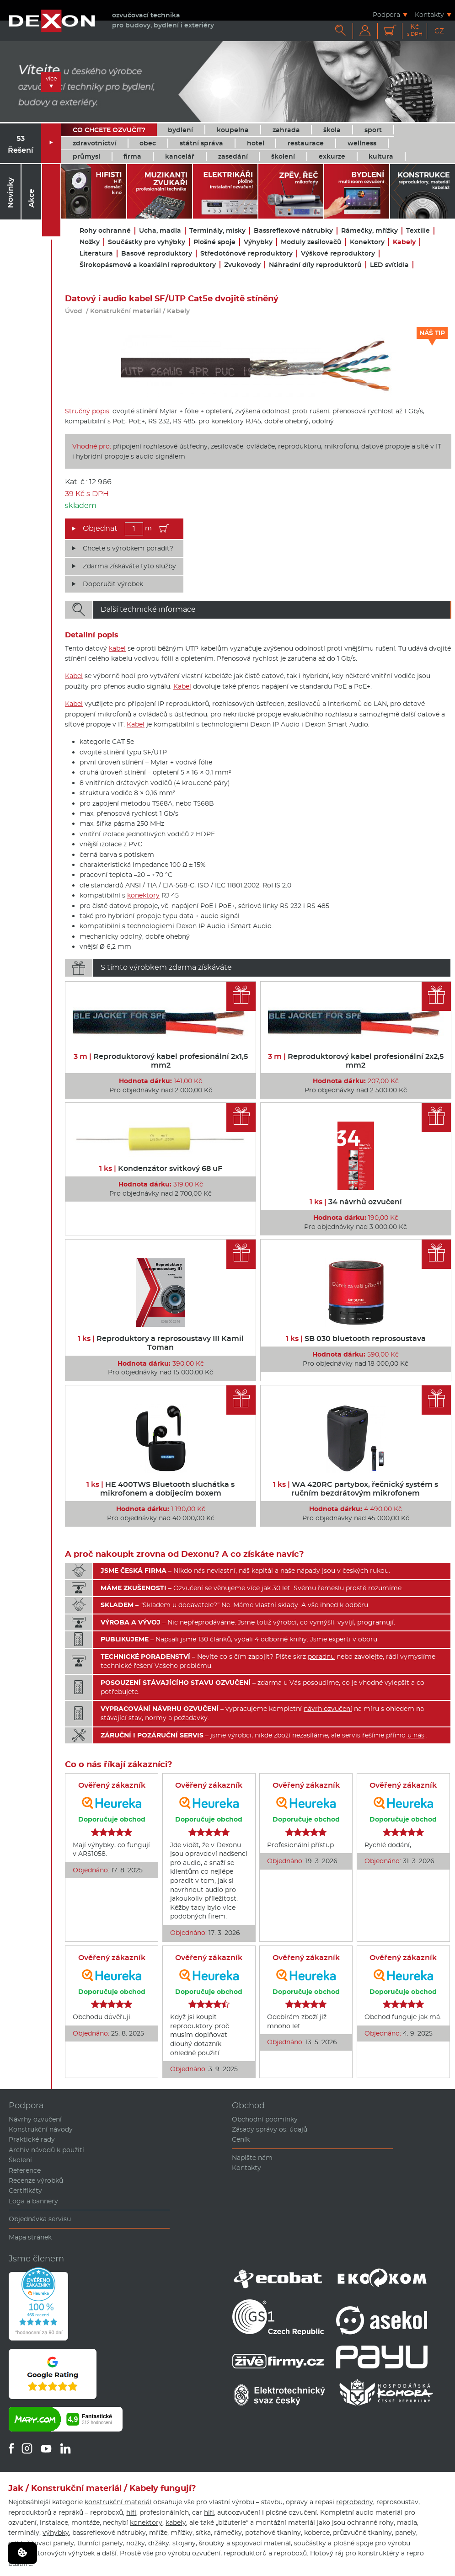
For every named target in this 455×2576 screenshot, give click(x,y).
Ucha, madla (160, 231)
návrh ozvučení (328, 1709)
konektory (143, 895)
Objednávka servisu (40, 2219)
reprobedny (354, 2502)
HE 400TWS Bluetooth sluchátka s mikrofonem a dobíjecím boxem (160, 1488)
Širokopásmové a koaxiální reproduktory (148, 265)
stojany (184, 2543)
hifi (131, 2512)
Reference (25, 2170)
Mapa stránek (30, 2237)
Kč (415, 30)
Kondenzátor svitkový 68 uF (160, 1168)
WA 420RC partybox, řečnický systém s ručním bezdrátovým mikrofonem (355, 1488)
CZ (439, 31)
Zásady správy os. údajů (269, 2129)
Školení (20, 2160)
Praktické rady (32, 2139)
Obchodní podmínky (265, 2119)
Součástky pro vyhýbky (146, 242)
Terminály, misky (217, 231)
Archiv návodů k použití (46, 2150)
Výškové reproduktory (338, 253)
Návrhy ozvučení (35, 2119)
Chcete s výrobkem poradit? (128, 548)
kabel (117, 648)
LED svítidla (389, 265)
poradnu (321, 1656)
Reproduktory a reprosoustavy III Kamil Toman (161, 1343)
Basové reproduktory (156, 253)
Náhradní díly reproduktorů (315, 265)
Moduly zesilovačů (311, 242)
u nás (415, 1735)
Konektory (367, 242)
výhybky (56, 2532)
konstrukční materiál (118, 2502)
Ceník (241, 2139)
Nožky (90, 242)
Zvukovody (242, 265)
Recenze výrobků (36, 2180)
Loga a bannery (33, 2201)
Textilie (418, 231)
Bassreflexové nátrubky (293, 231)
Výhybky (258, 242)
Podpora (386, 14)
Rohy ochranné (105, 231)
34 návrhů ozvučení (356, 1201)
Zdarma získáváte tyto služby (129, 566)
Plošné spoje (214, 242)
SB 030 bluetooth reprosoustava (356, 1338)
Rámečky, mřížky (369, 231)
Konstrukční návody (41, 2129)
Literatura (96, 253)
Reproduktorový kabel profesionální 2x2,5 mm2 (356, 1060)
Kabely (404, 242)
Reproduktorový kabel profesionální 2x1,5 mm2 (161, 1060)
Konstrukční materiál (125, 311)
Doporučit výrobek (113, 584)
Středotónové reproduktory (246, 253)
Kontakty (429, 14)
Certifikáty (25, 2190)
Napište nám (252, 2158)
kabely (176, 2522)
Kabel (74, 676)
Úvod (73, 311)
